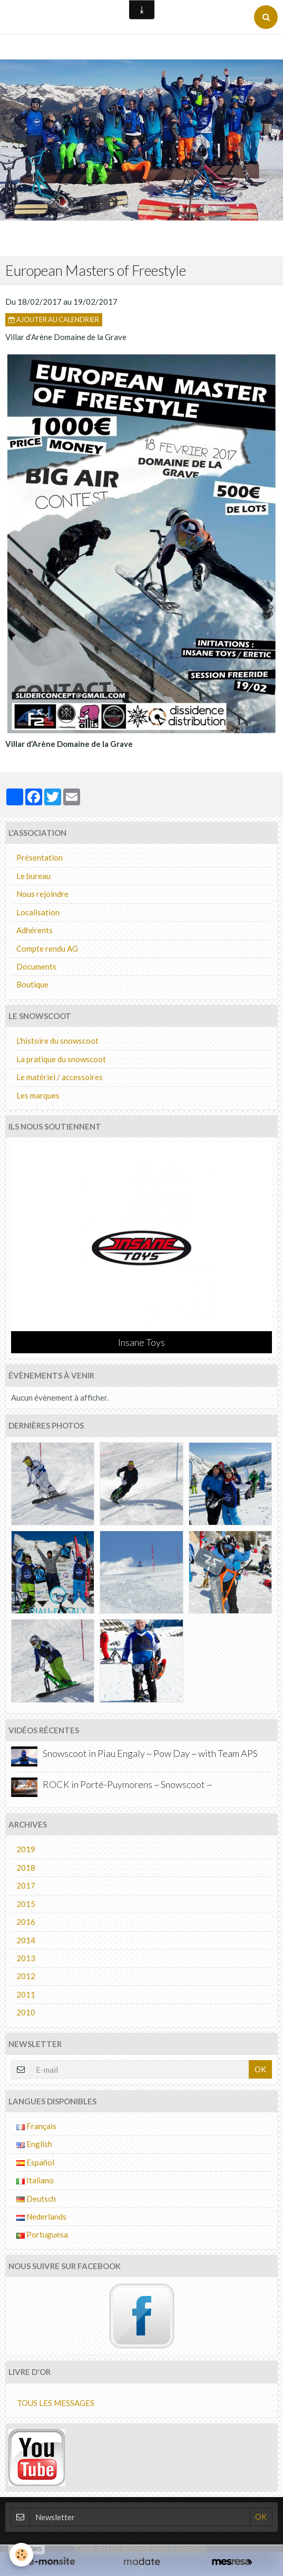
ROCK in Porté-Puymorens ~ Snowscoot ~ (127, 1784)
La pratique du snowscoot (61, 1059)
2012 (25, 1976)
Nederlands (41, 2216)
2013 (25, 1958)
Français (36, 2126)
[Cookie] (21, 2555)
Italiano (35, 2180)
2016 (25, 1921)
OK (260, 2069)
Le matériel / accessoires (59, 1077)
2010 (25, 2012)
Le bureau (33, 876)
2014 (25, 1940)
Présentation (39, 857)
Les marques (38, 1095)
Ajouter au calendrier (53, 319)
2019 (25, 1849)
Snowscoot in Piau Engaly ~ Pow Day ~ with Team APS (150, 1753)
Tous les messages (55, 2403)
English (34, 2144)
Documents (36, 966)
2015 (25, 1904)
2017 (25, 1885)
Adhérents (34, 930)
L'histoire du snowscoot (57, 1040)
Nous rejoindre (42, 893)
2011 (25, 1994)
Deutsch (36, 2198)
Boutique (32, 984)
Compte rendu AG (47, 948)
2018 (25, 1867)
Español (35, 2162)
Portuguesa (42, 2234)
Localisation (38, 912)
